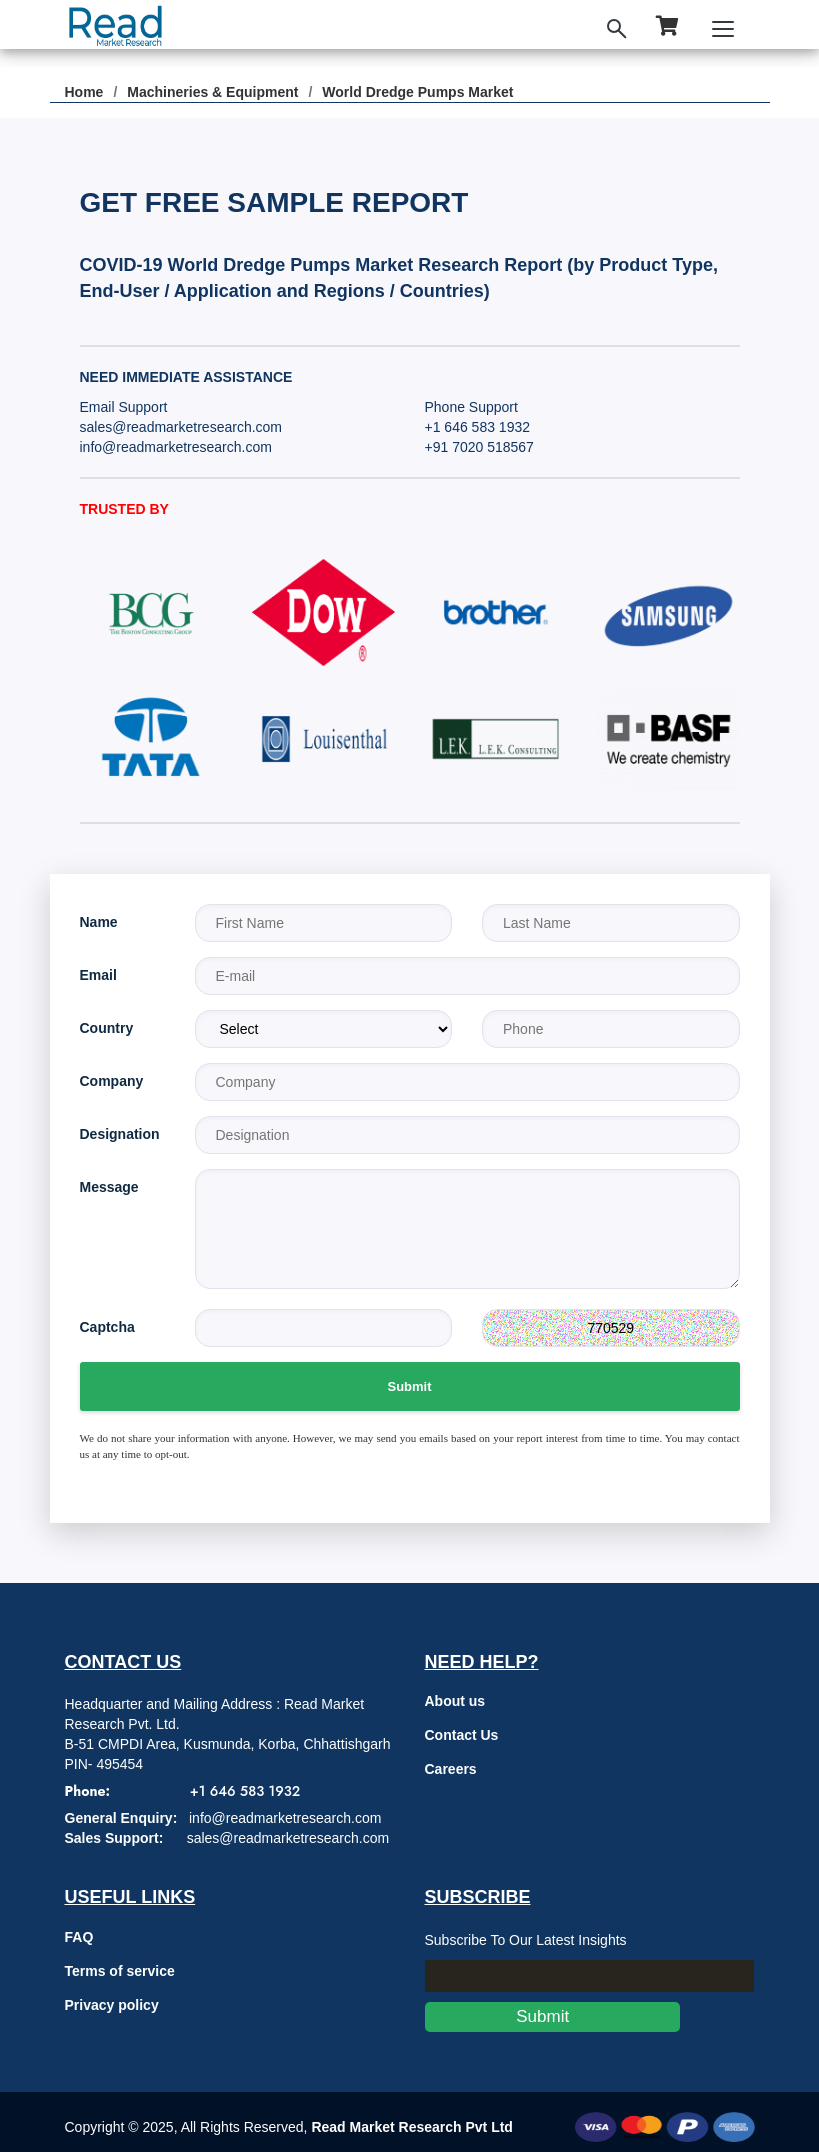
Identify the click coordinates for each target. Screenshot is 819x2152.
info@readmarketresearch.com (176, 447)
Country (107, 1028)
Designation (120, 1134)
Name (99, 922)
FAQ (79, 1937)
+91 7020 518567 (479, 447)
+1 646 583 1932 (478, 427)
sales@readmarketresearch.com (181, 427)
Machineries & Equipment (212, 92)
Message (109, 1187)
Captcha (107, 1327)
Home (84, 92)
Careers (451, 1769)
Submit (409, 1386)
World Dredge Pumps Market (417, 92)
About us (455, 1701)
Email (98, 975)
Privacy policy (112, 2005)
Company (112, 1081)
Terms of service (120, 1971)
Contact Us (462, 1735)
